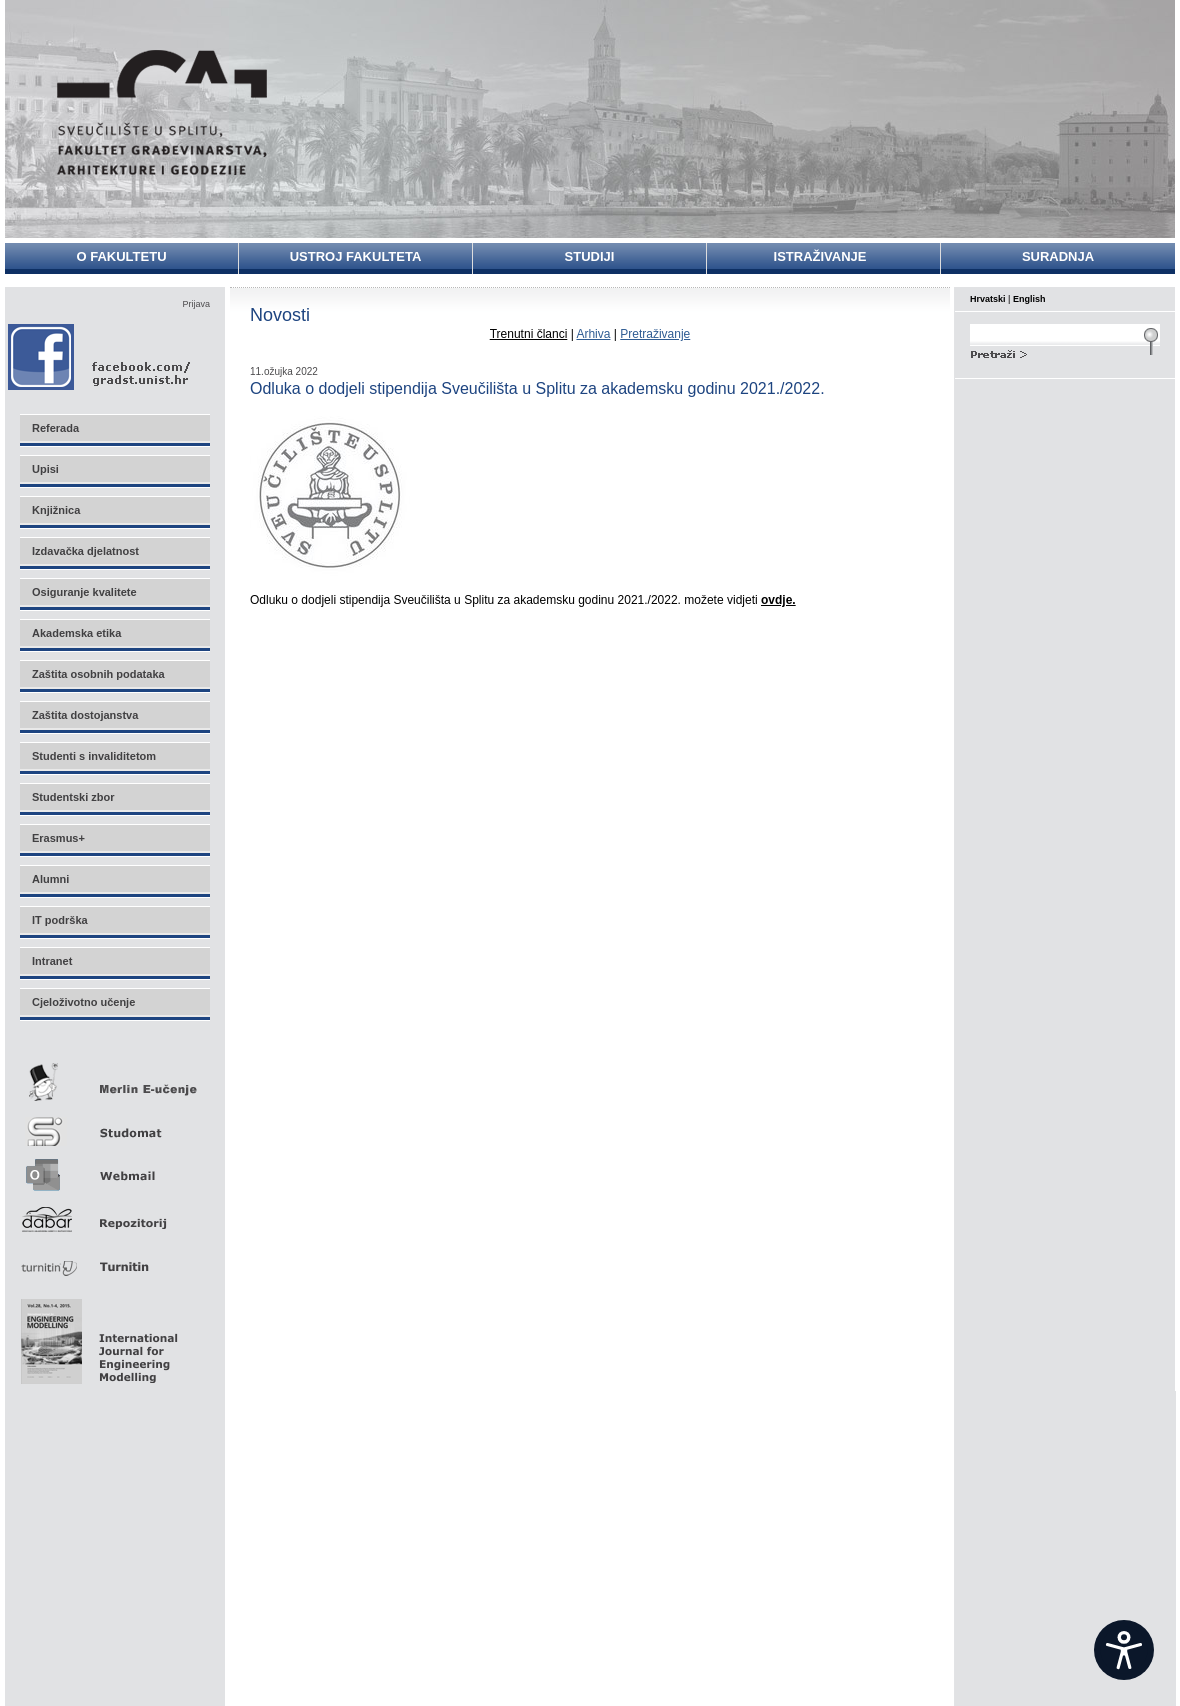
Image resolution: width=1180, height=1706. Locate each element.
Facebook (100, 356)
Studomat (114, 1123)
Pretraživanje (655, 334)
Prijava (196, 304)
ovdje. (778, 600)
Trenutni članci (529, 334)
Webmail (114, 1168)
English (1029, 299)
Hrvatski (988, 299)
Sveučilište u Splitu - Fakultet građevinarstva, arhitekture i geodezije (162, 112)
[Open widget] (1124, 1650)
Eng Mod (96, 1336)
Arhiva (593, 334)
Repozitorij (114, 1213)
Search (1065, 352)
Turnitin (114, 1258)
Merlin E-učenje (114, 1078)
